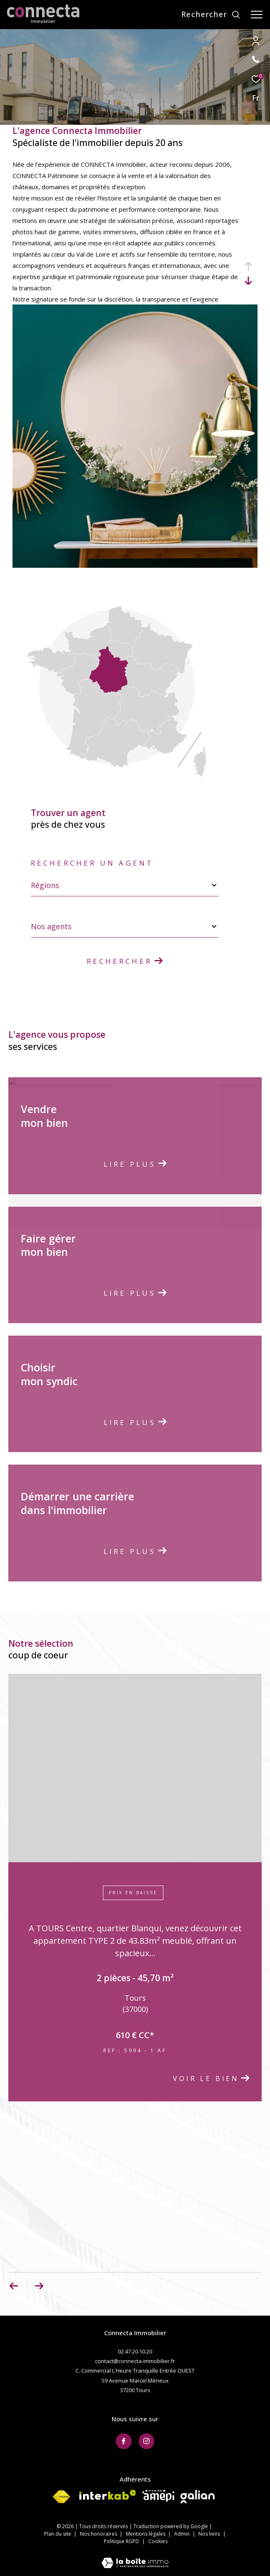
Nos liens (209, 2533)
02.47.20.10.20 (135, 2351)
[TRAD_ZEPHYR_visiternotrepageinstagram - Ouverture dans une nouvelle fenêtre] (146, 2441)
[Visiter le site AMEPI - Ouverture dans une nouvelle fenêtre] (158, 2496)
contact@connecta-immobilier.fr (135, 2361)
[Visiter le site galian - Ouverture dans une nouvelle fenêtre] (197, 2496)
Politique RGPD (121, 2541)
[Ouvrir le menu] (256, 14)
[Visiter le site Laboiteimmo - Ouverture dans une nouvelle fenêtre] (135, 2557)
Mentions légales (146, 2533)
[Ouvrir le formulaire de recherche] (210, 14)
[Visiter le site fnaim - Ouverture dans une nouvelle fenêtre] (61, 2497)
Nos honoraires (99, 2533)
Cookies (158, 2541)
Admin (182, 2533)
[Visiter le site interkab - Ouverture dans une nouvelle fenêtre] (107, 2495)
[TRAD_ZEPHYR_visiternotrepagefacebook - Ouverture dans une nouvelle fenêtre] (123, 2441)
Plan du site (58, 2533)
